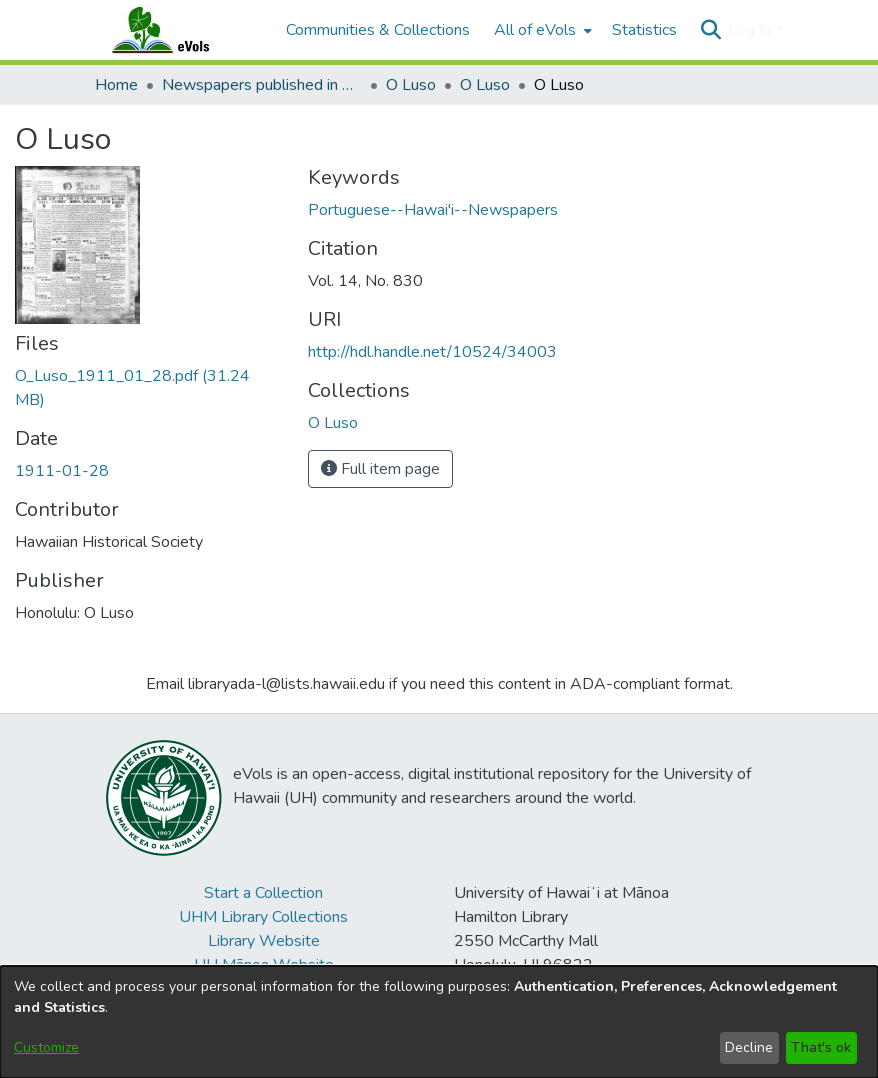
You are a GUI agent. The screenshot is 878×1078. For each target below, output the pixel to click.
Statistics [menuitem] (644, 30)
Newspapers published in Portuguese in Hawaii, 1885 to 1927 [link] (262, 85)
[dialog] (439, 1022)
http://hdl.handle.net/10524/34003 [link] (432, 352)
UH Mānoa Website (264, 965)
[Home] (180, 30)
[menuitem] (541, 30)
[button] (710, 30)
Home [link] (116, 85)
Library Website (264, 941)
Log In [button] (751, 30)
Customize (46, 1047)
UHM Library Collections (263, 917)
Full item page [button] (380, 469)
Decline (749, 1047)
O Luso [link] (411, 85)
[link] (333, 423)
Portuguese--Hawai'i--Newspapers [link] (433, 210)
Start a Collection (263, 893)
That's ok (821, 1047)
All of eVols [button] (535, 30)
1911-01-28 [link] (62, 471)
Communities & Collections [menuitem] (378, 30)
